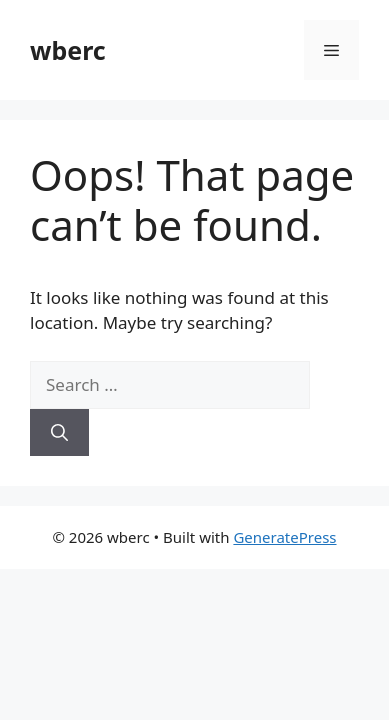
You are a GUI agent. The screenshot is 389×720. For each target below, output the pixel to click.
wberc (68, 50)
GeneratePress (284, 537)
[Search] (59, 433)
